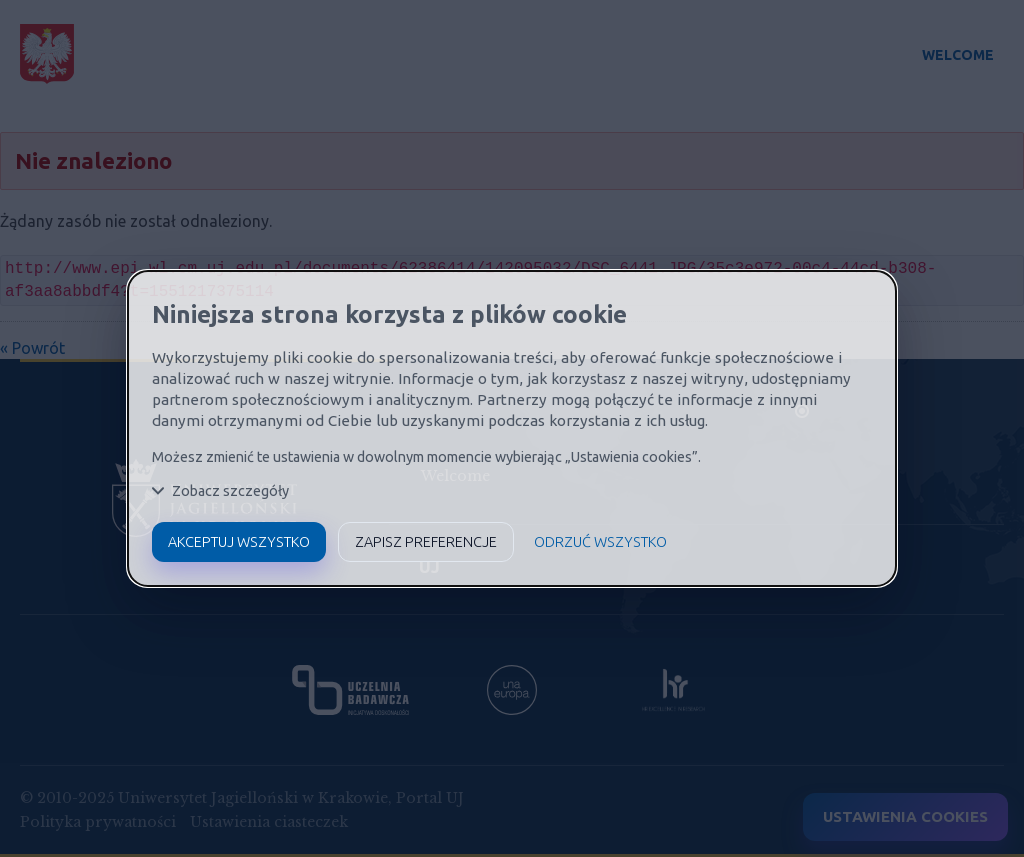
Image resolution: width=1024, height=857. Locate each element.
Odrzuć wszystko (600, 542)
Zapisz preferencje (426, 542)
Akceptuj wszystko (239, 542)
